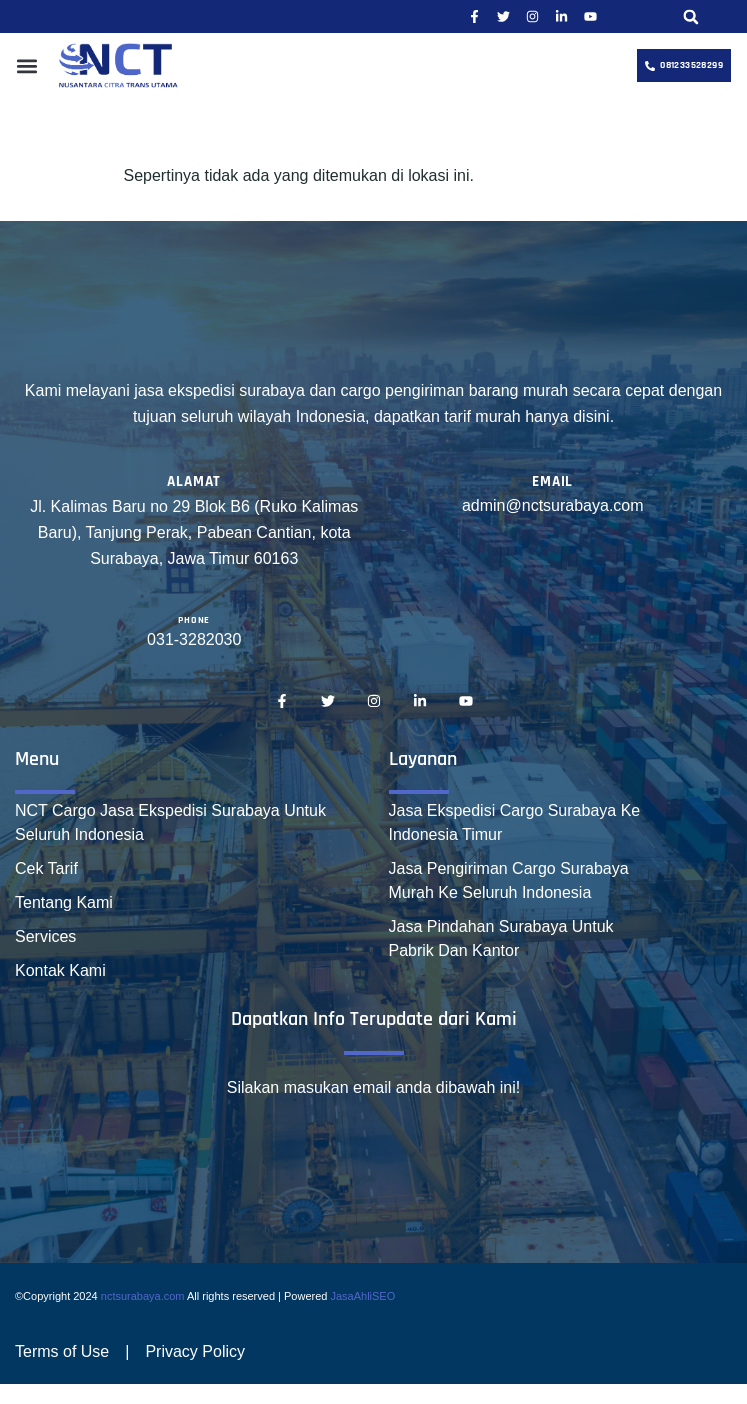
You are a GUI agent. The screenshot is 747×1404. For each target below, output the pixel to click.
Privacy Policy (195, 1351)
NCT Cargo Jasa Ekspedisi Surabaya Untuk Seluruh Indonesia (170, 822)
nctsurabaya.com (143, 1296)
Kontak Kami (60, 970)
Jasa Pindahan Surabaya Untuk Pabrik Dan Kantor (501, 938)
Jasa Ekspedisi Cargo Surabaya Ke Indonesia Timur (515, 822)
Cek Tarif (46, 868)
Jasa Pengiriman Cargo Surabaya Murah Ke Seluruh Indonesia (509, 880)
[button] (690, 16)
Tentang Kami (64, 902)
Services (45, 936)
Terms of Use (62, 1351)
